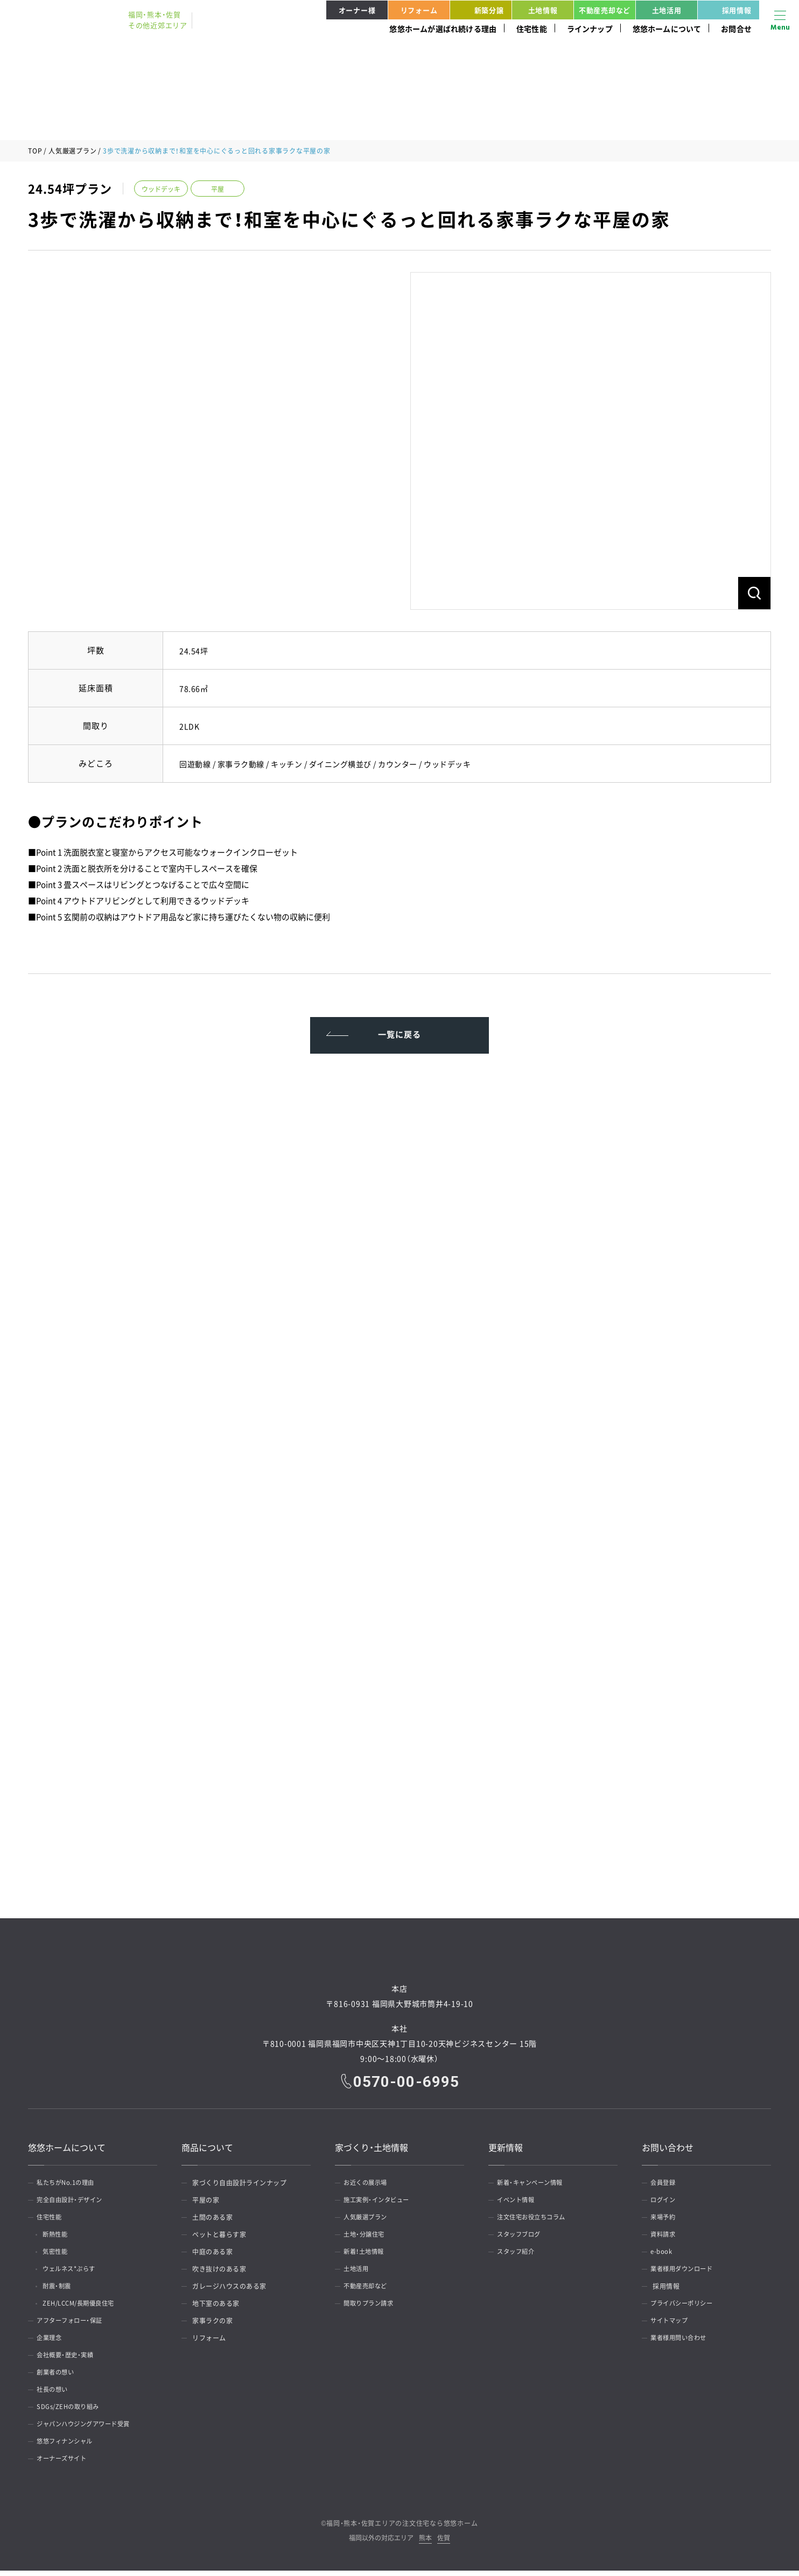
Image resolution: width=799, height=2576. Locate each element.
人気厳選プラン (72, 151)
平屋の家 (205, 2205)
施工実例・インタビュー (381, 2205)
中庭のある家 (212, 2257)
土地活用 (667, 10)
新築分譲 (478, 10)
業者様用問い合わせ (683, 2343)
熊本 (425, 2544)
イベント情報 (519, 2205)
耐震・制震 (62, 2291)
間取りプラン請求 (373, 2309)
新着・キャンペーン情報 (534, 2188)
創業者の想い (59, 2378)
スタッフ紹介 (519, 2257)
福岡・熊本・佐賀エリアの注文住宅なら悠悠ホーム (402, 2528)
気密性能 (60, 2257)
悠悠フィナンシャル (69, 2447)
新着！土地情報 (368, 2257)
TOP (35, 151)
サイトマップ (673, 2326)
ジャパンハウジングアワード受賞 (89, 2429)
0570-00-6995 (407, 2086)
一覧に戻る (400, 1036)
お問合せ (736, 28)
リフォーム (419, 10)
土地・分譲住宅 (368, 2240)
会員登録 (666, 2188)
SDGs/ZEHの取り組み (72, 2412)
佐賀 (443, 2544)
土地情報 (543, 10)
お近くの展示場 (369, 2188)
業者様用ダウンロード (686, 2274)
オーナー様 (357, 10)
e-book (664, 2257)
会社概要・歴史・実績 (69, 2360)
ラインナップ (590, 28)
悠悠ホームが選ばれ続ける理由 (442, 28)
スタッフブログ (522, 2240)
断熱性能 (60, 2240)
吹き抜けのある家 (219, 2274)
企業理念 (52, 2343)
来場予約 (666, 2222)
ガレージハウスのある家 (229, 2291)
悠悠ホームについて (667, 28)
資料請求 (666, 2240)
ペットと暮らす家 (219, 2240)
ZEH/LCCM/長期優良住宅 (86, 2309)
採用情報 (726, 10)
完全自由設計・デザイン (74, 2205)
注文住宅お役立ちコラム (536, 2222)
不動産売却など (604, 10)
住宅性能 (531, 28)
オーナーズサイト (66, 2464)
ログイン (666, 2205)
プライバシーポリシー (686, 2309)
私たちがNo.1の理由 (70, 2188)
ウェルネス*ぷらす (75, 2274)
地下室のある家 (216, 2309)
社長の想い (56, 2395)
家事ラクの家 (212, 2326)
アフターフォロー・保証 (74, 2326)
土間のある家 (212, 2222)
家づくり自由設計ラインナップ (239, 2188)
